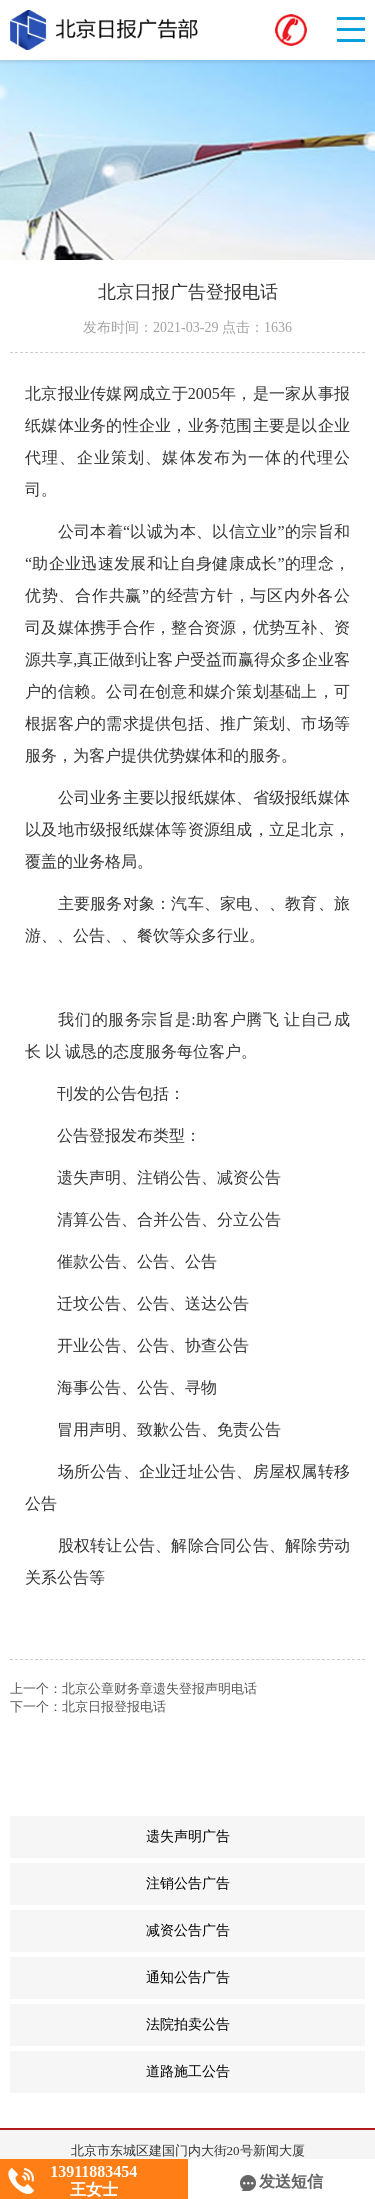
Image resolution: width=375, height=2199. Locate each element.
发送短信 (281, 2181)
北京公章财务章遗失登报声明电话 (159, 1688)
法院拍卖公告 (256, 2025)
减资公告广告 (256, 1931)
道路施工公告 (256, 2072)
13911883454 (93, 2171)
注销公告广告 (256, 1884)
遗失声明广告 (256, 1837)
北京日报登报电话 (114, 1706)
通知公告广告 (256, 1978)
